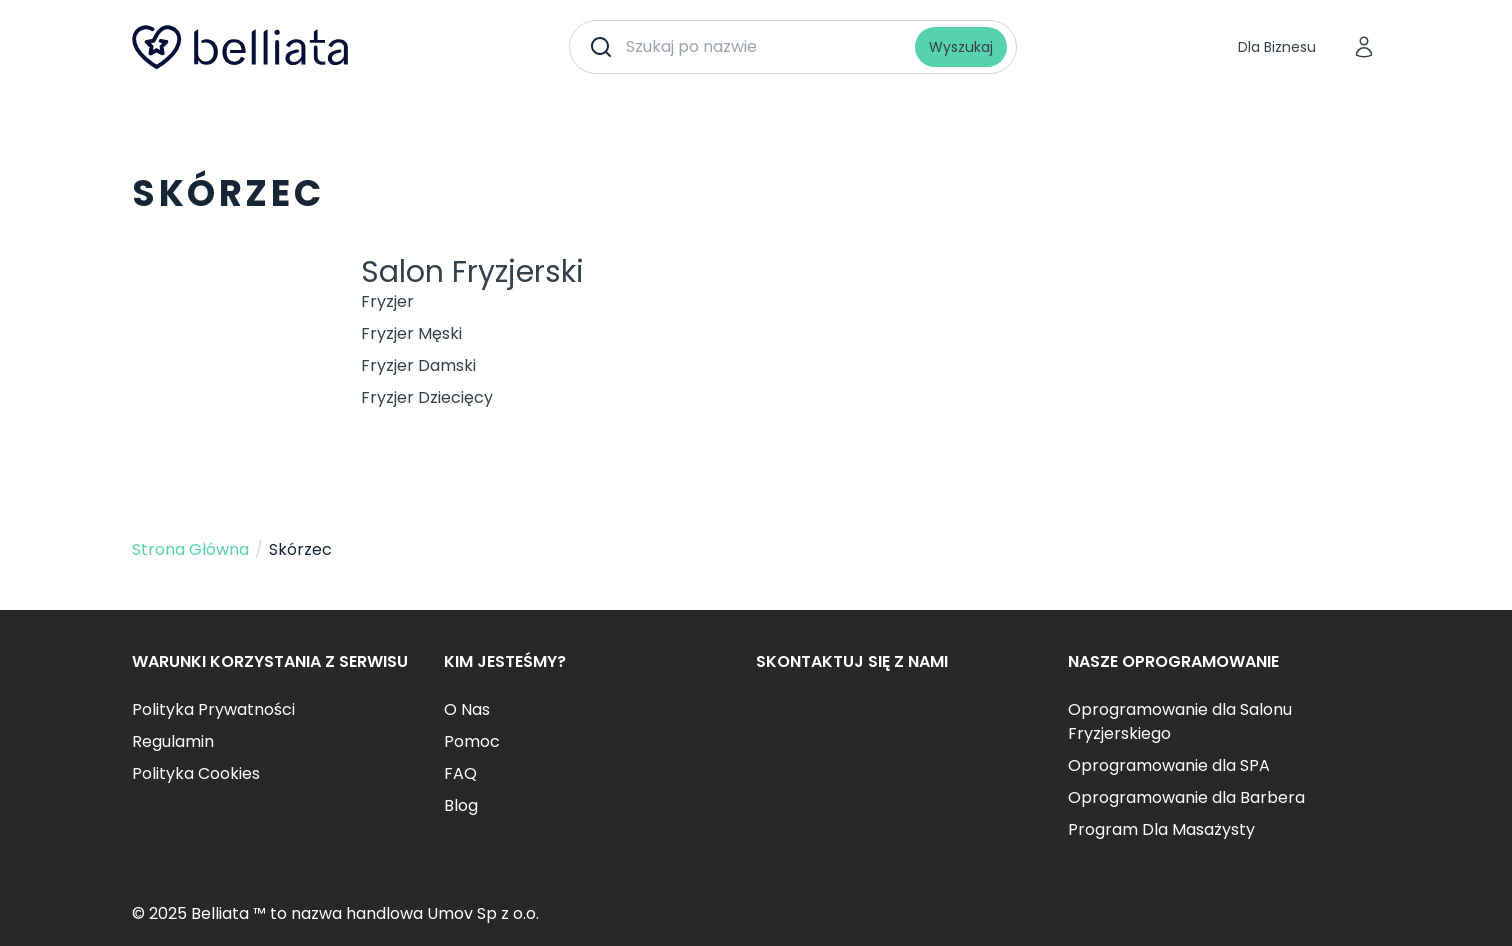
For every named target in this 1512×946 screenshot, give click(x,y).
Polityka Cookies (196, 773)
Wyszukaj (961, 47)
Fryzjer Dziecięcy (427, 397)
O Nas (467, 709)
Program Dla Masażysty (1161, 829)
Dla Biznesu (1277, 47)
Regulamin (173, 741)
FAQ (460, 773)
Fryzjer (387, 301)
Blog (461, 805)
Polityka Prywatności (213, 709)
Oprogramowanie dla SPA (1169, 765)
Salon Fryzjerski (472, 272)
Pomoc (472, 741)
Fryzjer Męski (411, 333)
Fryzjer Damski (418, 365)
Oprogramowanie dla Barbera (1186, 797)
